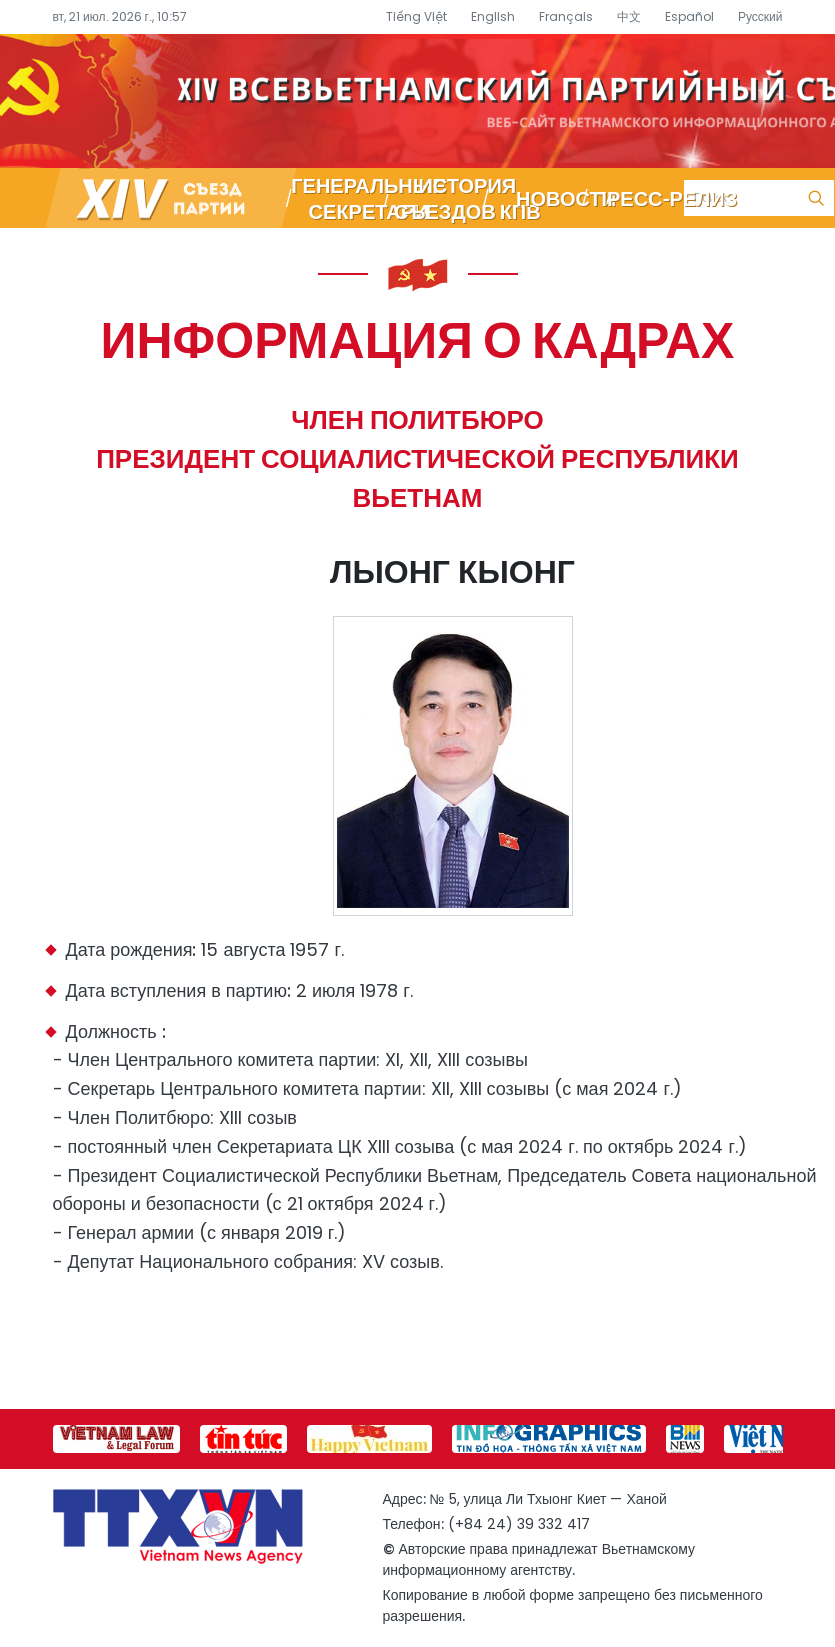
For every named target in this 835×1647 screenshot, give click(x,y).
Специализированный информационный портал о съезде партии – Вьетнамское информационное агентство (417, 101)
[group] (116, 1439)
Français (566, 16)
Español (689, 16)
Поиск (816, 198)
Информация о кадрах (418, 338)
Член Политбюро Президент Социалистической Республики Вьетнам (417, 459)
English (493, 16)
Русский (760, 16)
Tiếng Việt (416, 16)
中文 (629, 16)
